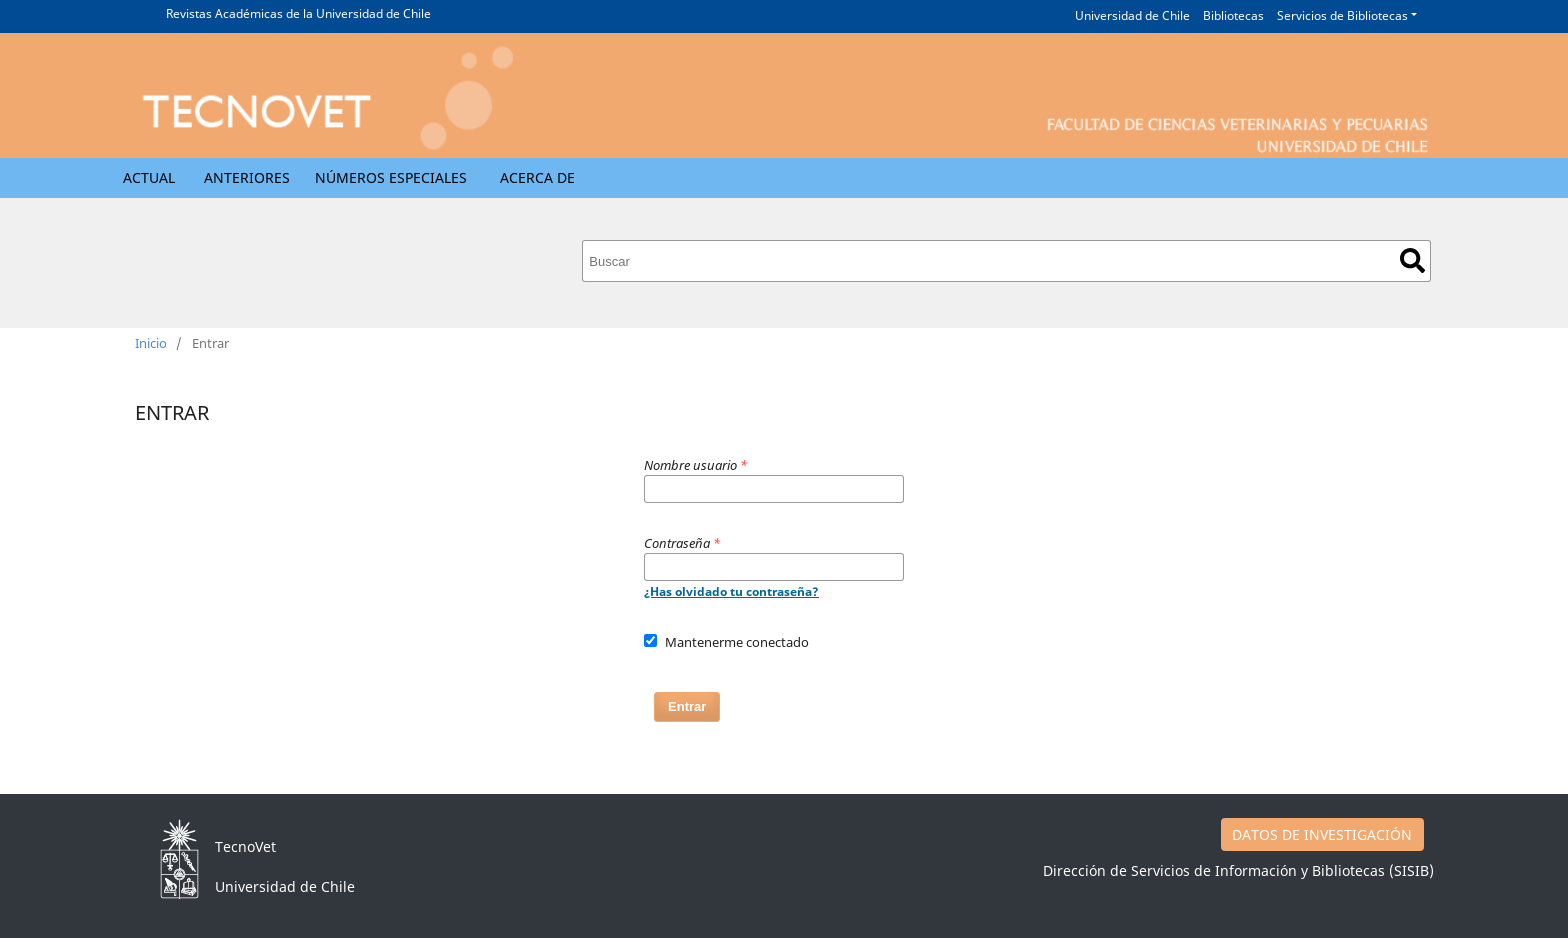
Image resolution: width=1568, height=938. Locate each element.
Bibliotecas (1233, 15)
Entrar (687, 706)
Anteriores (247, 177)
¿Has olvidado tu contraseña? (731, 591)
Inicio (151, 343)
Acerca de (537, 177)
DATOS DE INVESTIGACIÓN (1322, 834)
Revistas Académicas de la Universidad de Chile (298, 13)
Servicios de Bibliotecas (1342, 15)
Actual (149, 177)
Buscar (1412, 260)
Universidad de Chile (1132, 15)
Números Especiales (391, 177)
